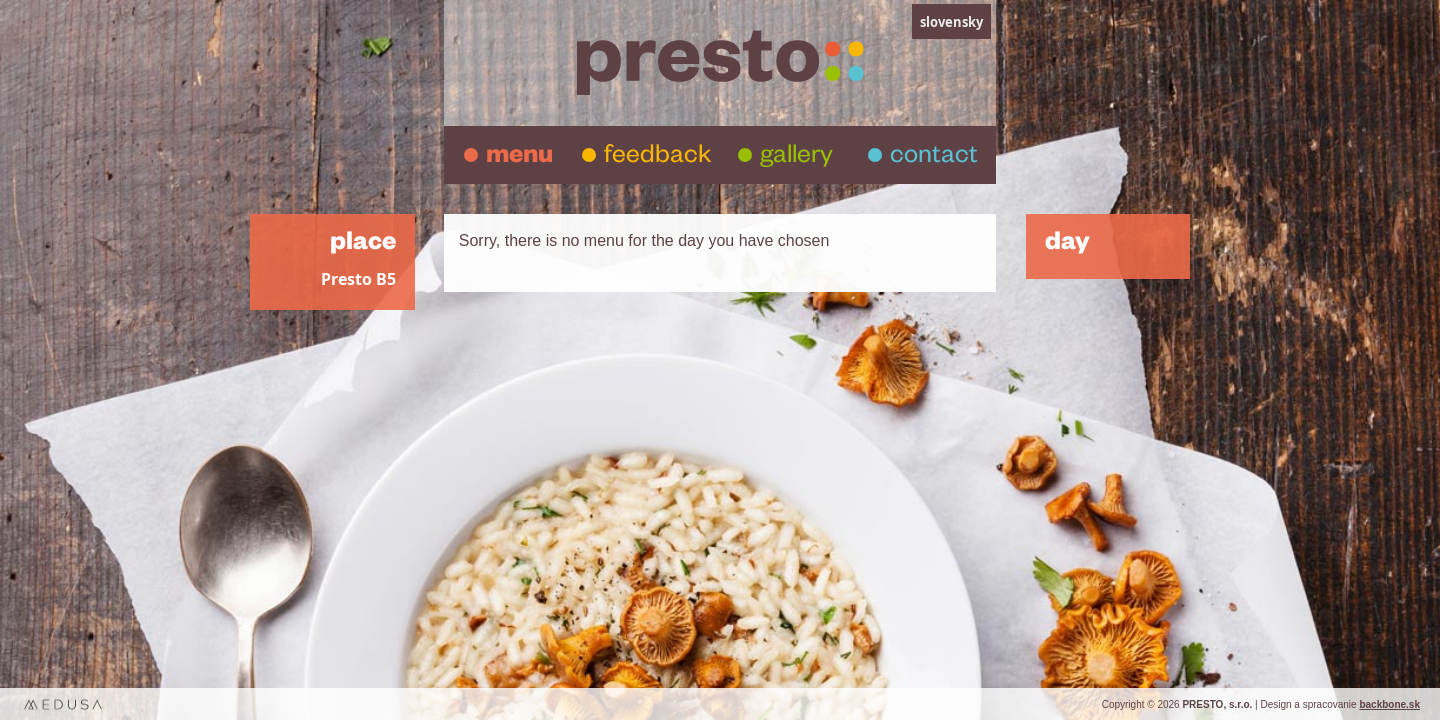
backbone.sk (1389, 704)
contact (934, 158)
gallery (796, 158)
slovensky (951, 22)
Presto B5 (358, 279)
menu (519, 158)
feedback (657, 158)
